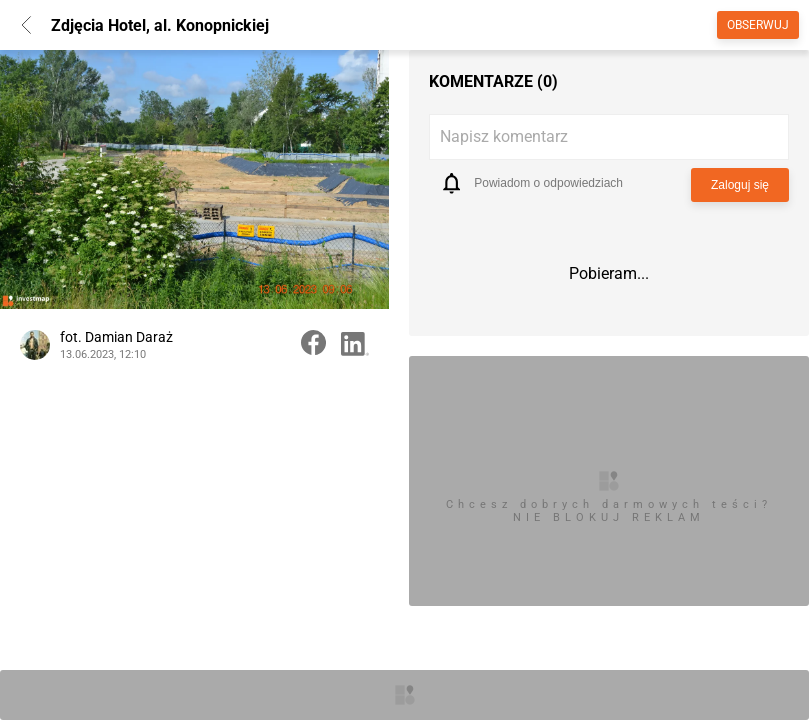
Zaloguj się (740, 185)
